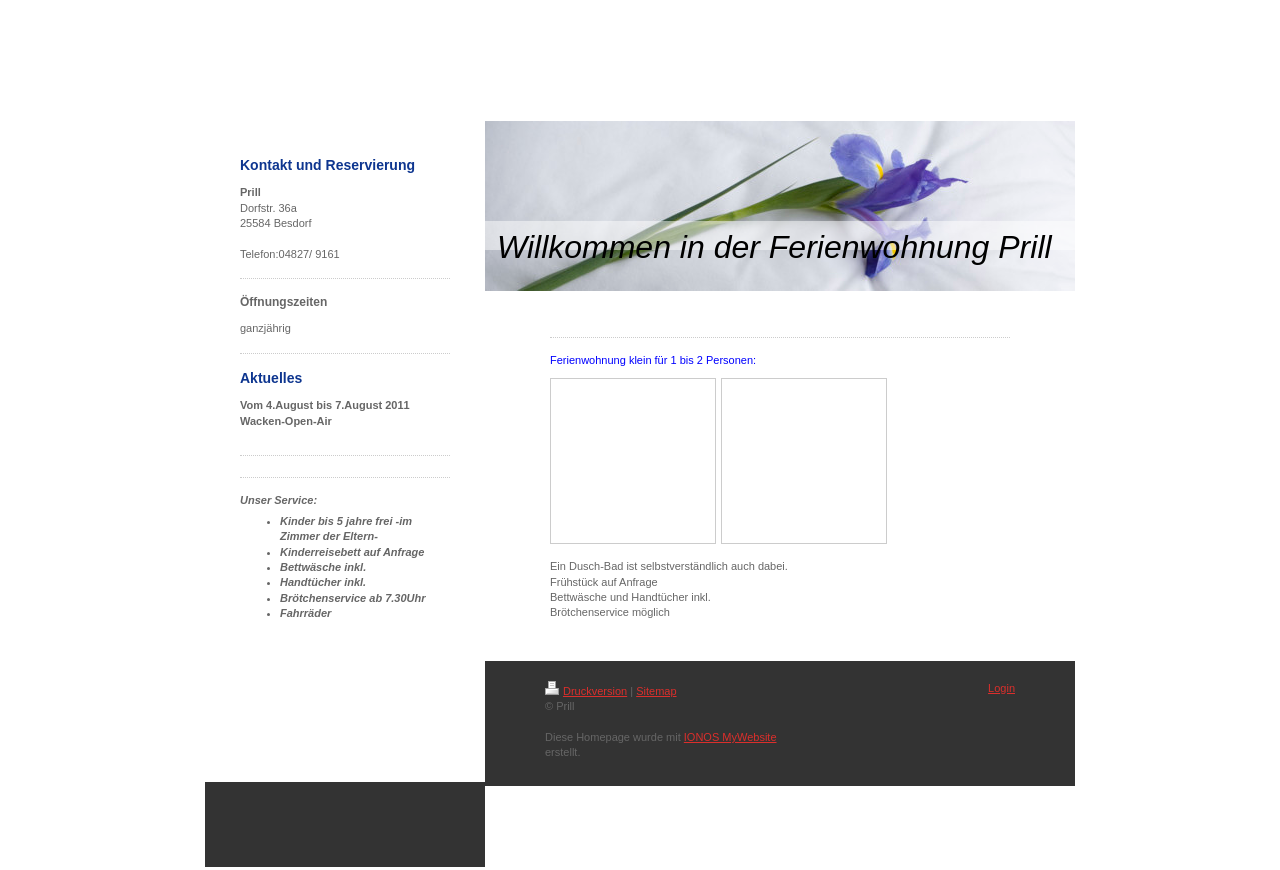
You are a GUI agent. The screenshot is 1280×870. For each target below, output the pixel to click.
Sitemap (656, 691)
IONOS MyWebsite (730, 737)
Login (1001, 688)
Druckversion (586, 691)
